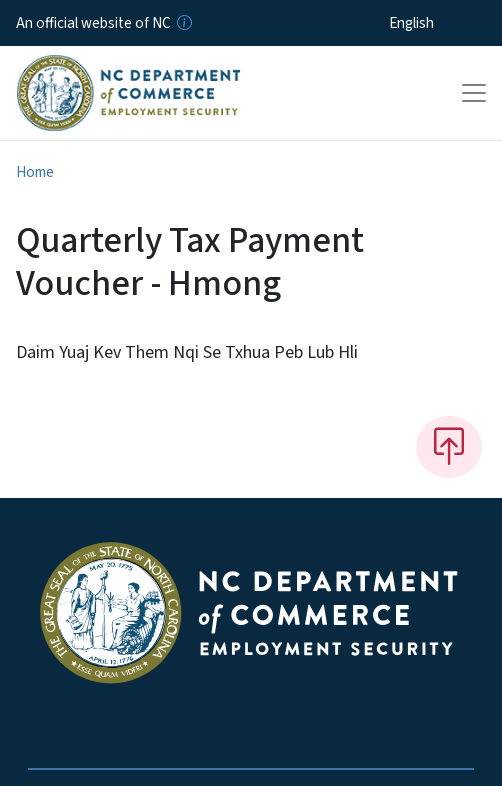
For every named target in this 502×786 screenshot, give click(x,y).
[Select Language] (442, 23)
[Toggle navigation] (474, 93)
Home (35, 172)
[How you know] (183, 23)
